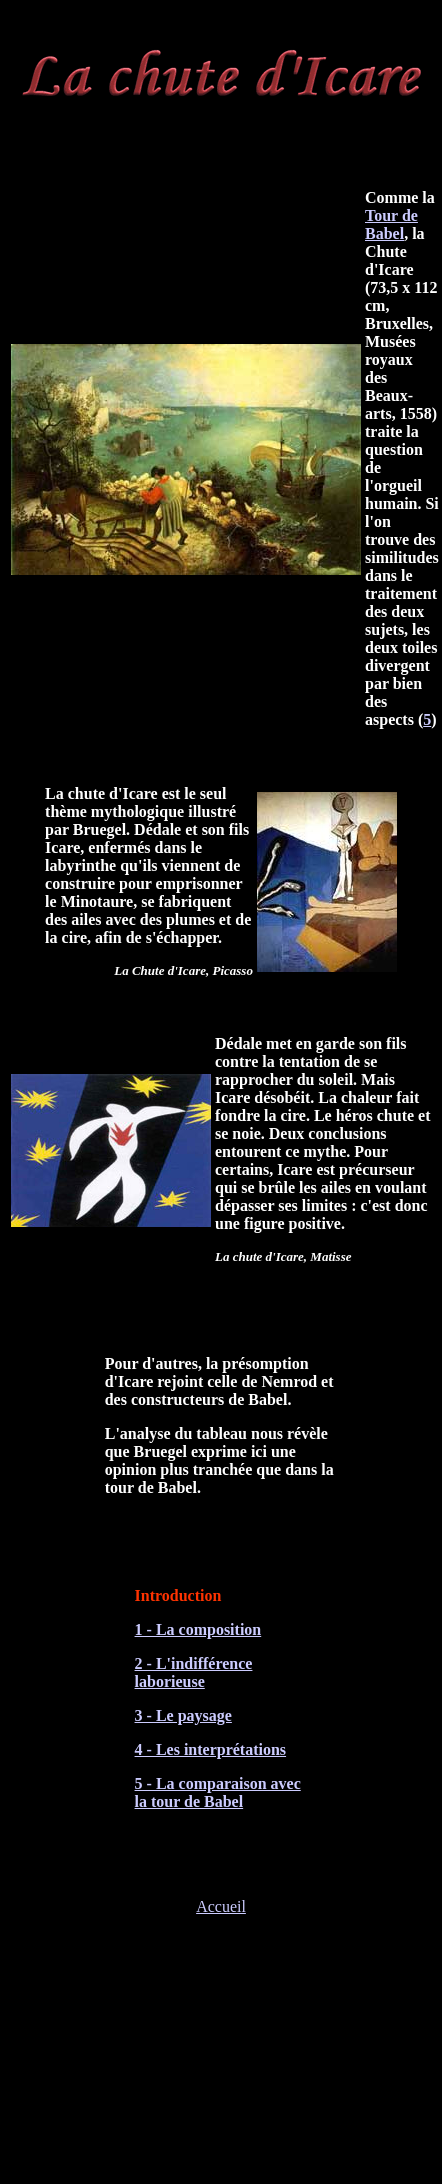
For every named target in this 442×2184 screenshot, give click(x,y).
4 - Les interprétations (211, 1749)
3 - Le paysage (183, 1715)
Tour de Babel (391, 224)
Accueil (221, 1906)
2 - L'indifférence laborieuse (194, 1672)
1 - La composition (198, 1629)
